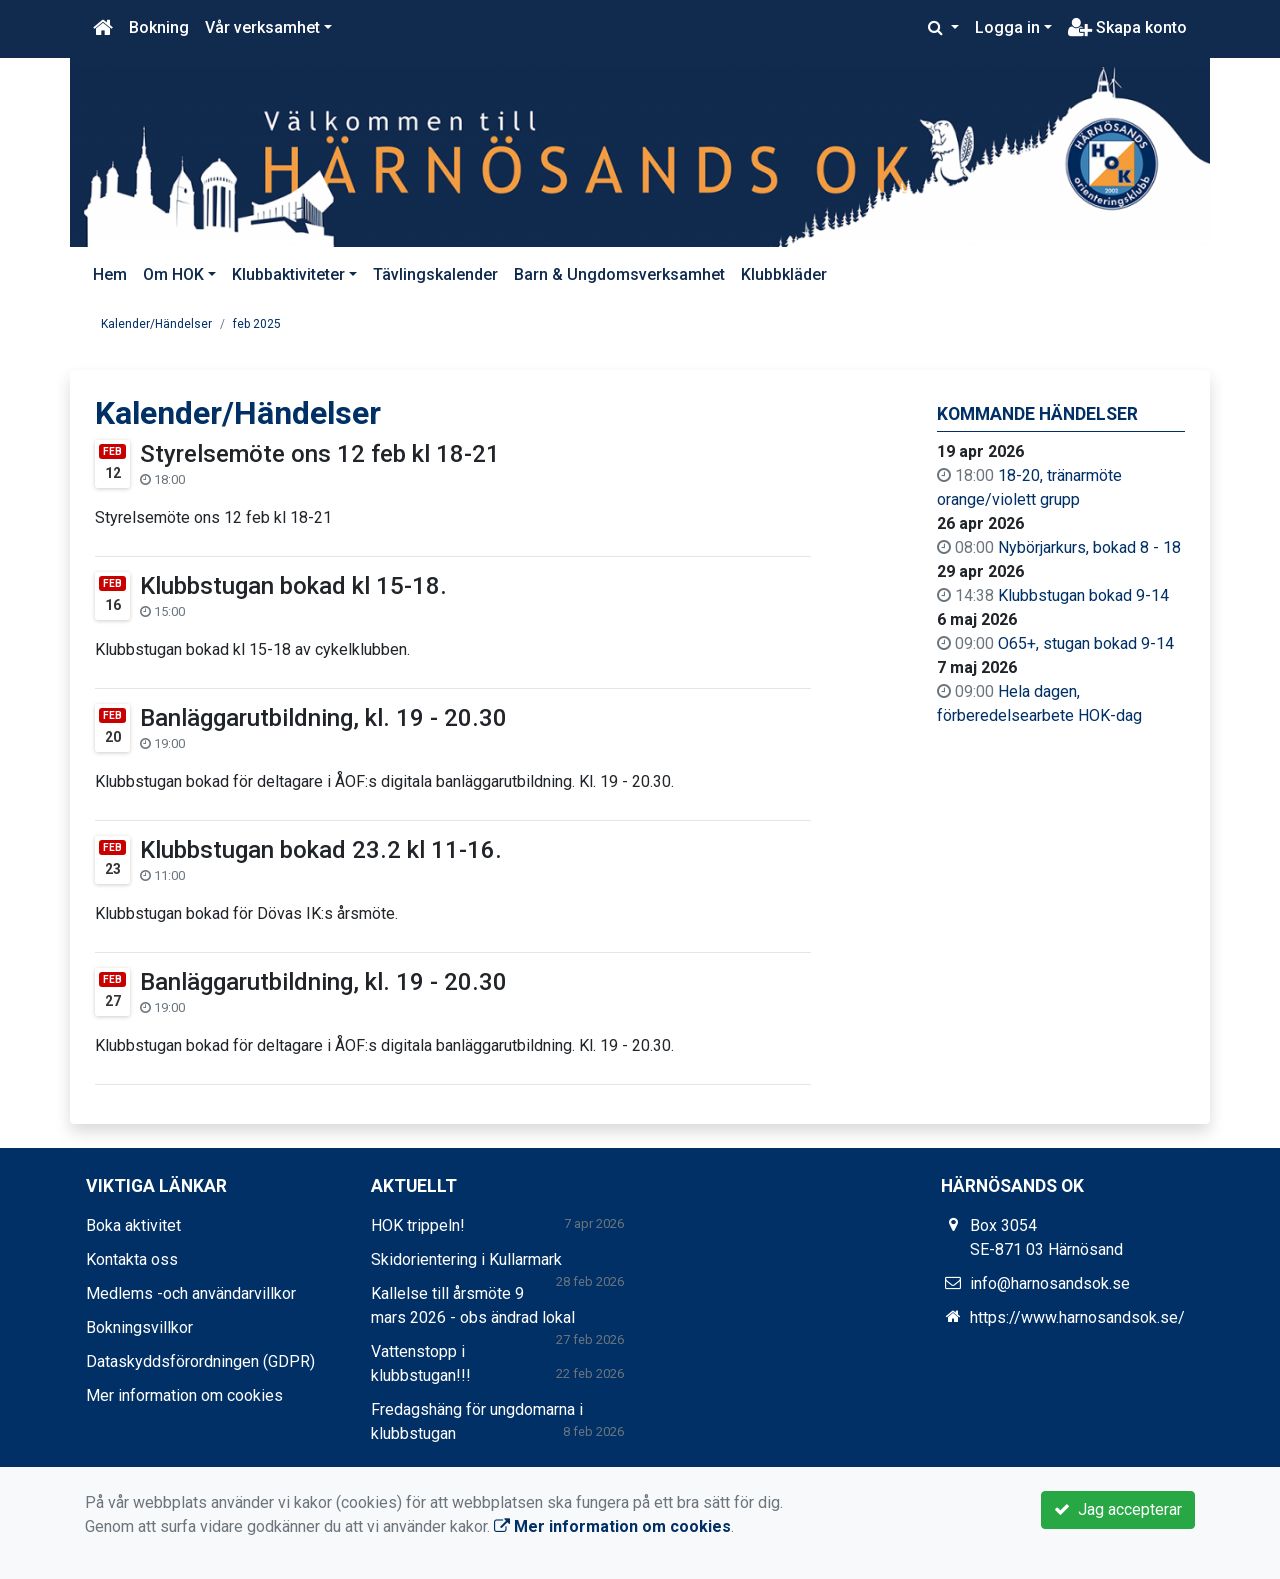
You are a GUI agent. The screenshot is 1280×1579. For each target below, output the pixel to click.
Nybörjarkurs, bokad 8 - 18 (1089, 547)
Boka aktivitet (133, 1225)
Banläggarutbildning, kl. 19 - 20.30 (323, 718)
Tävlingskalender (435, 274)
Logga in (1007, 27)
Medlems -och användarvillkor (191, 1293)
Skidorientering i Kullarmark (466, 1259)
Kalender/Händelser (156, 324)
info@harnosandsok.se (1050, 1283)
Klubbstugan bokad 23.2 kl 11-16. (321, 850)
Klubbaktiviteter (288, 274)
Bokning (159, 27)
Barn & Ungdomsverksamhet (619, 274)
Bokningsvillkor (139, 1327)
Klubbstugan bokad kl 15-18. (293, 586)
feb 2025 (257, 324)
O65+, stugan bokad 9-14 (1086, 643)
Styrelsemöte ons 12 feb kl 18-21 (320, 454)
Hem (110, 274)
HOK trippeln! (418, 1225)
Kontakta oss (132, 1259)
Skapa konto (1127, 27)
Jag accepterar (1118, 1509)
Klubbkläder (784, 274)
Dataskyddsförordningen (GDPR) (200, 1361)
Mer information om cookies (184, 1395)
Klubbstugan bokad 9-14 (1083, 595)
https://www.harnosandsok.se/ (1077, 1317)
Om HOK (173, 274)
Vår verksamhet (262, 27)
